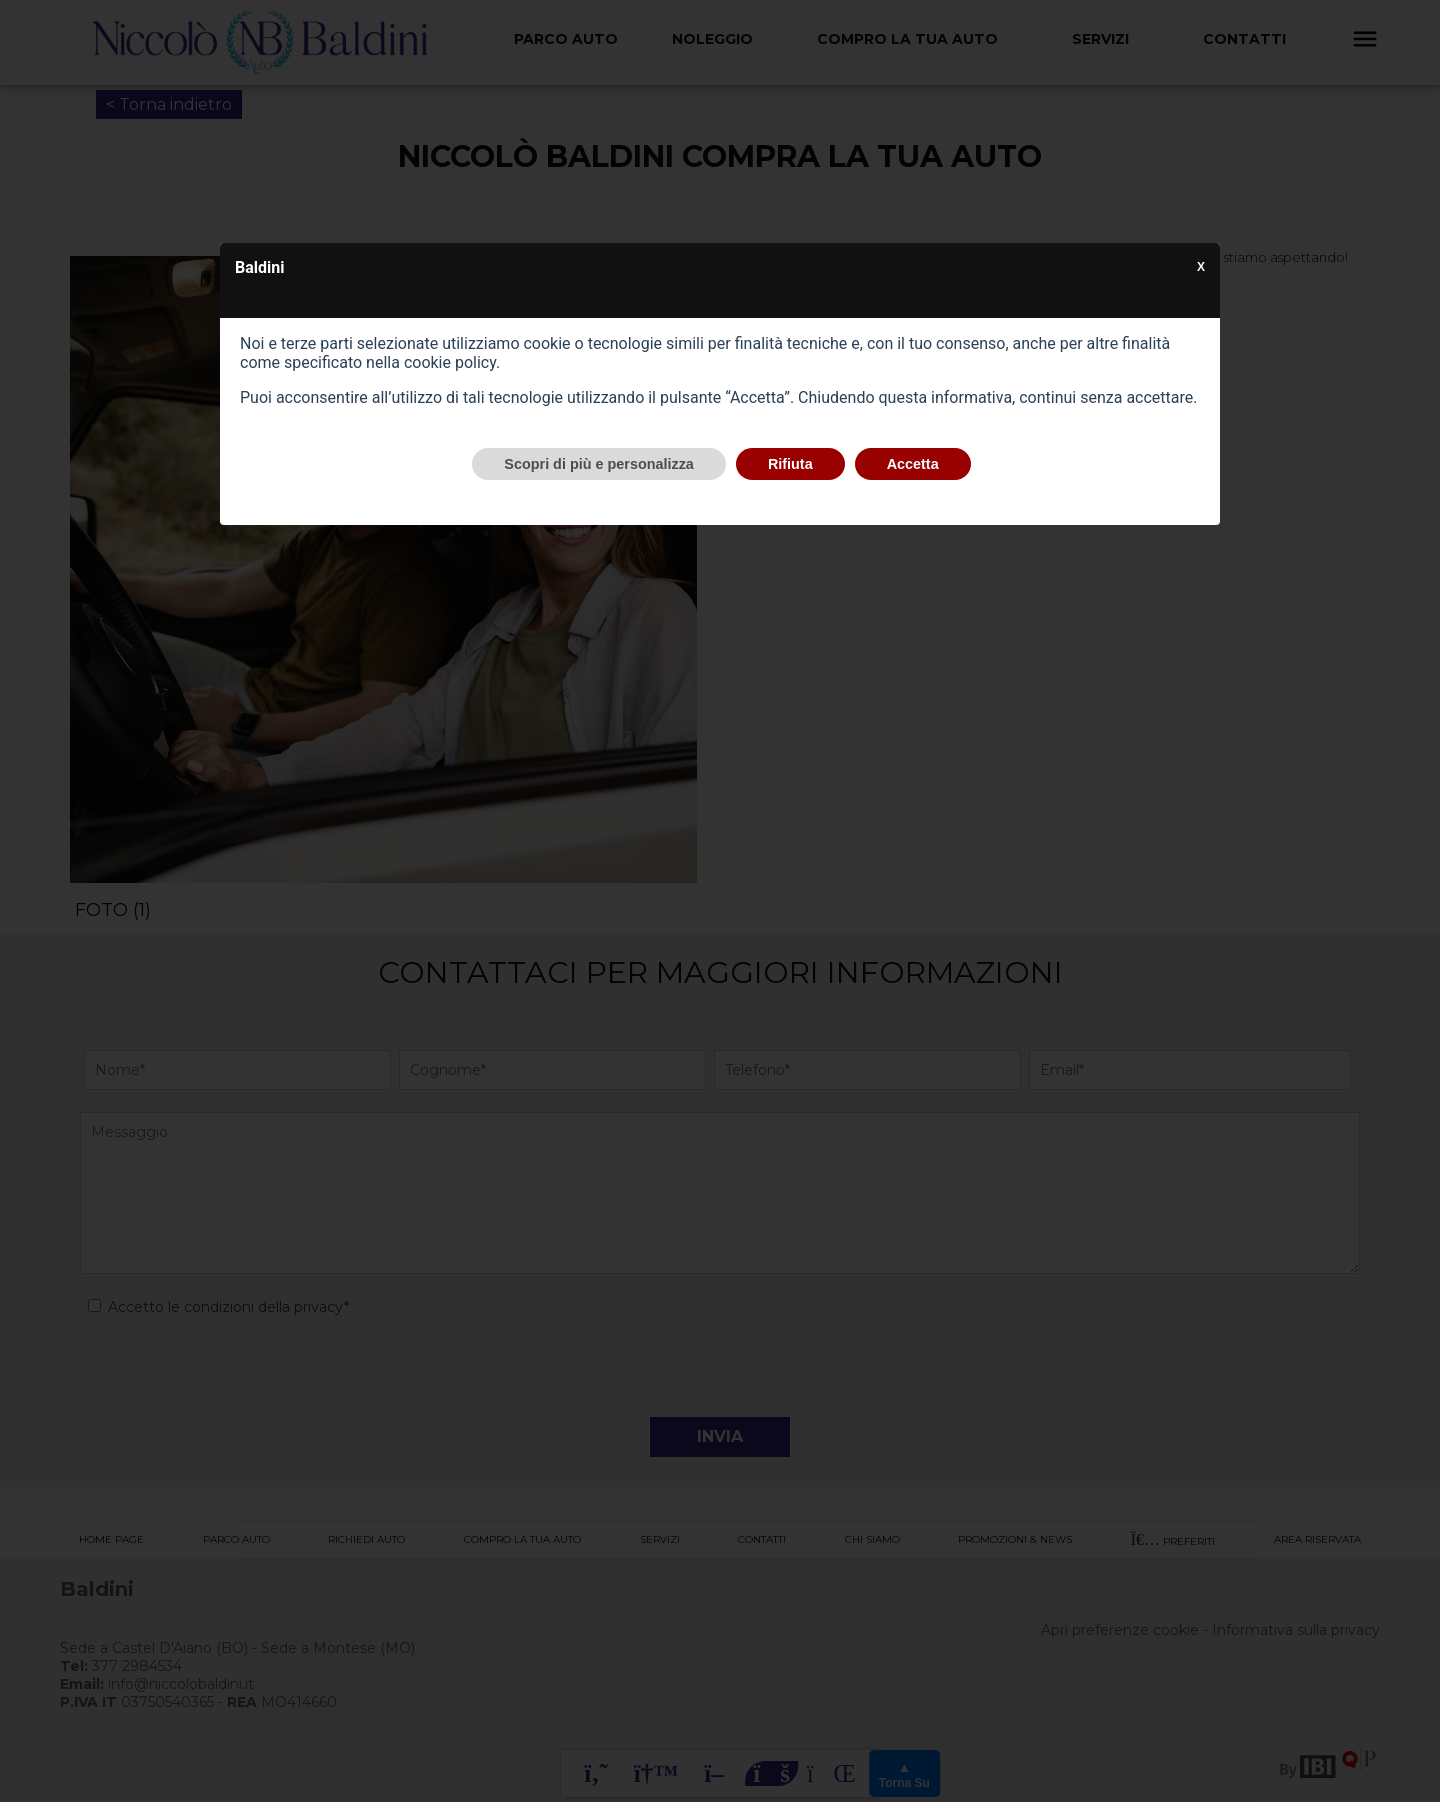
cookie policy (450, 362)
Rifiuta (790, 464)
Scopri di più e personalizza (599, 464)
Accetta (913, 464)
